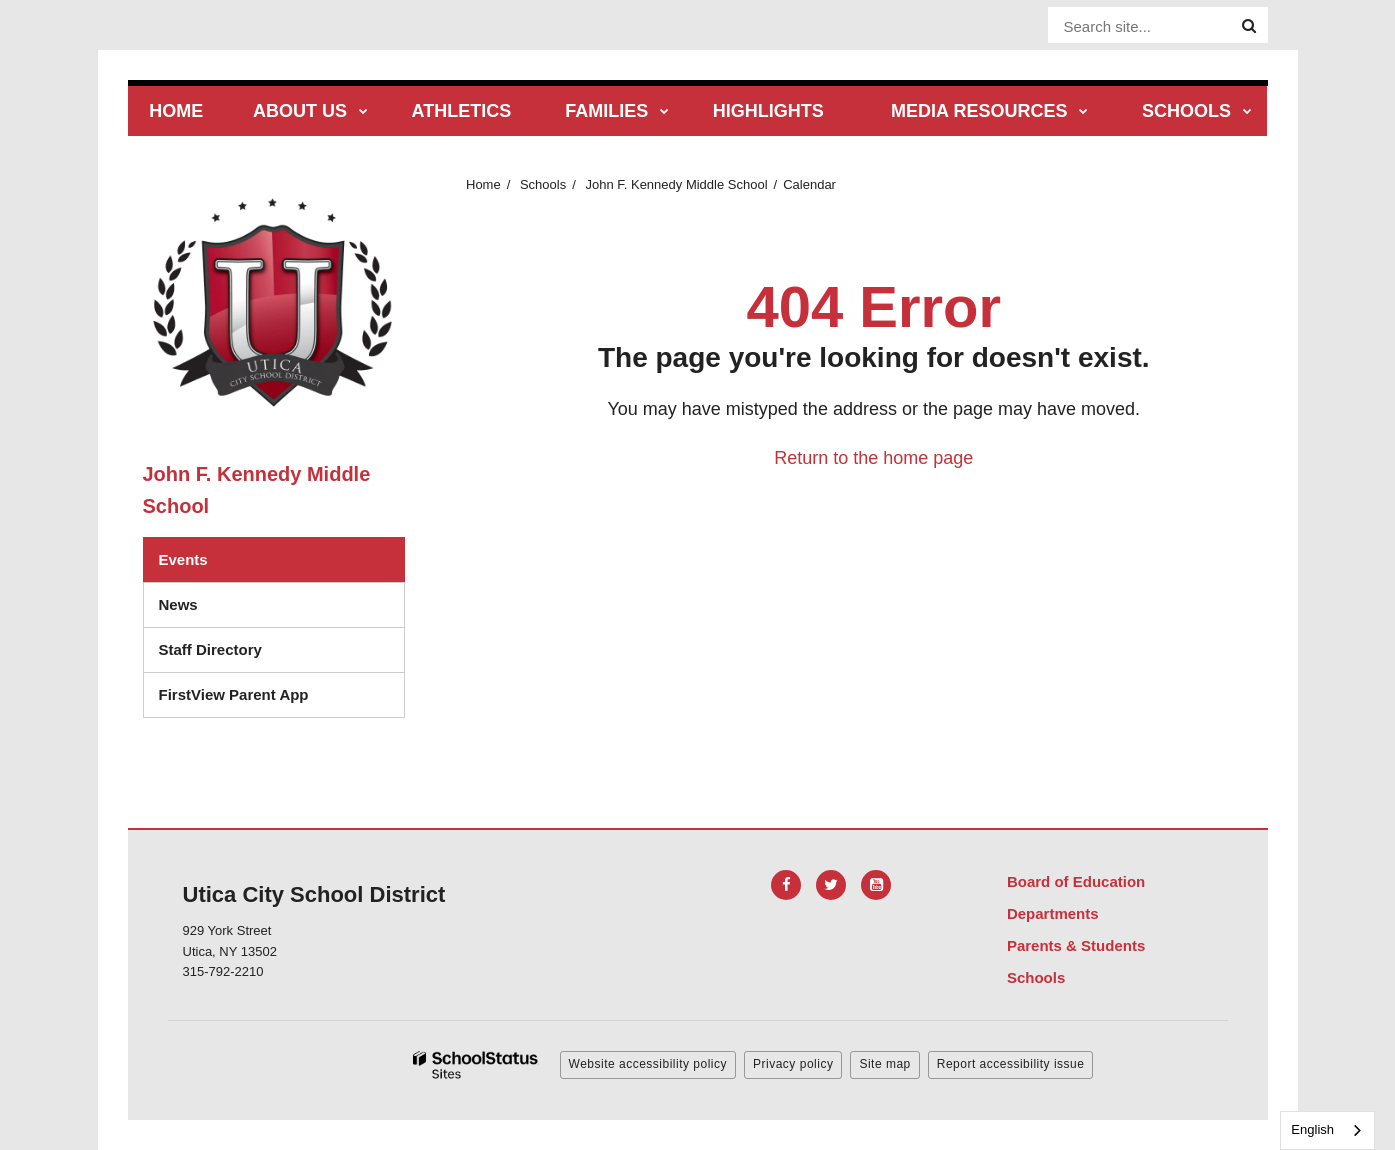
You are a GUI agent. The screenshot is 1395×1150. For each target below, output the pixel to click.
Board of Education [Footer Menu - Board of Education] (1076, 881)
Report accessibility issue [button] (1011, 1064)
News (178, 604)
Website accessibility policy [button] (648, 1064)
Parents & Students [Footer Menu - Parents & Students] (1076, 945)
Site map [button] (884, 1064)
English (1312, 1129)
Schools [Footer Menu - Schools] (1036, 977)
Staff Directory (210, 649)
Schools (543, 184)
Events (183, 559)
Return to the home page (873, 458)
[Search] (1249, 26)
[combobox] (1327, 1130)
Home (483, 184)
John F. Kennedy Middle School (676, 184)
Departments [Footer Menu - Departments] (1053, 913)
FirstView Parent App (234, 694)
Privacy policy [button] (793, 1064)
